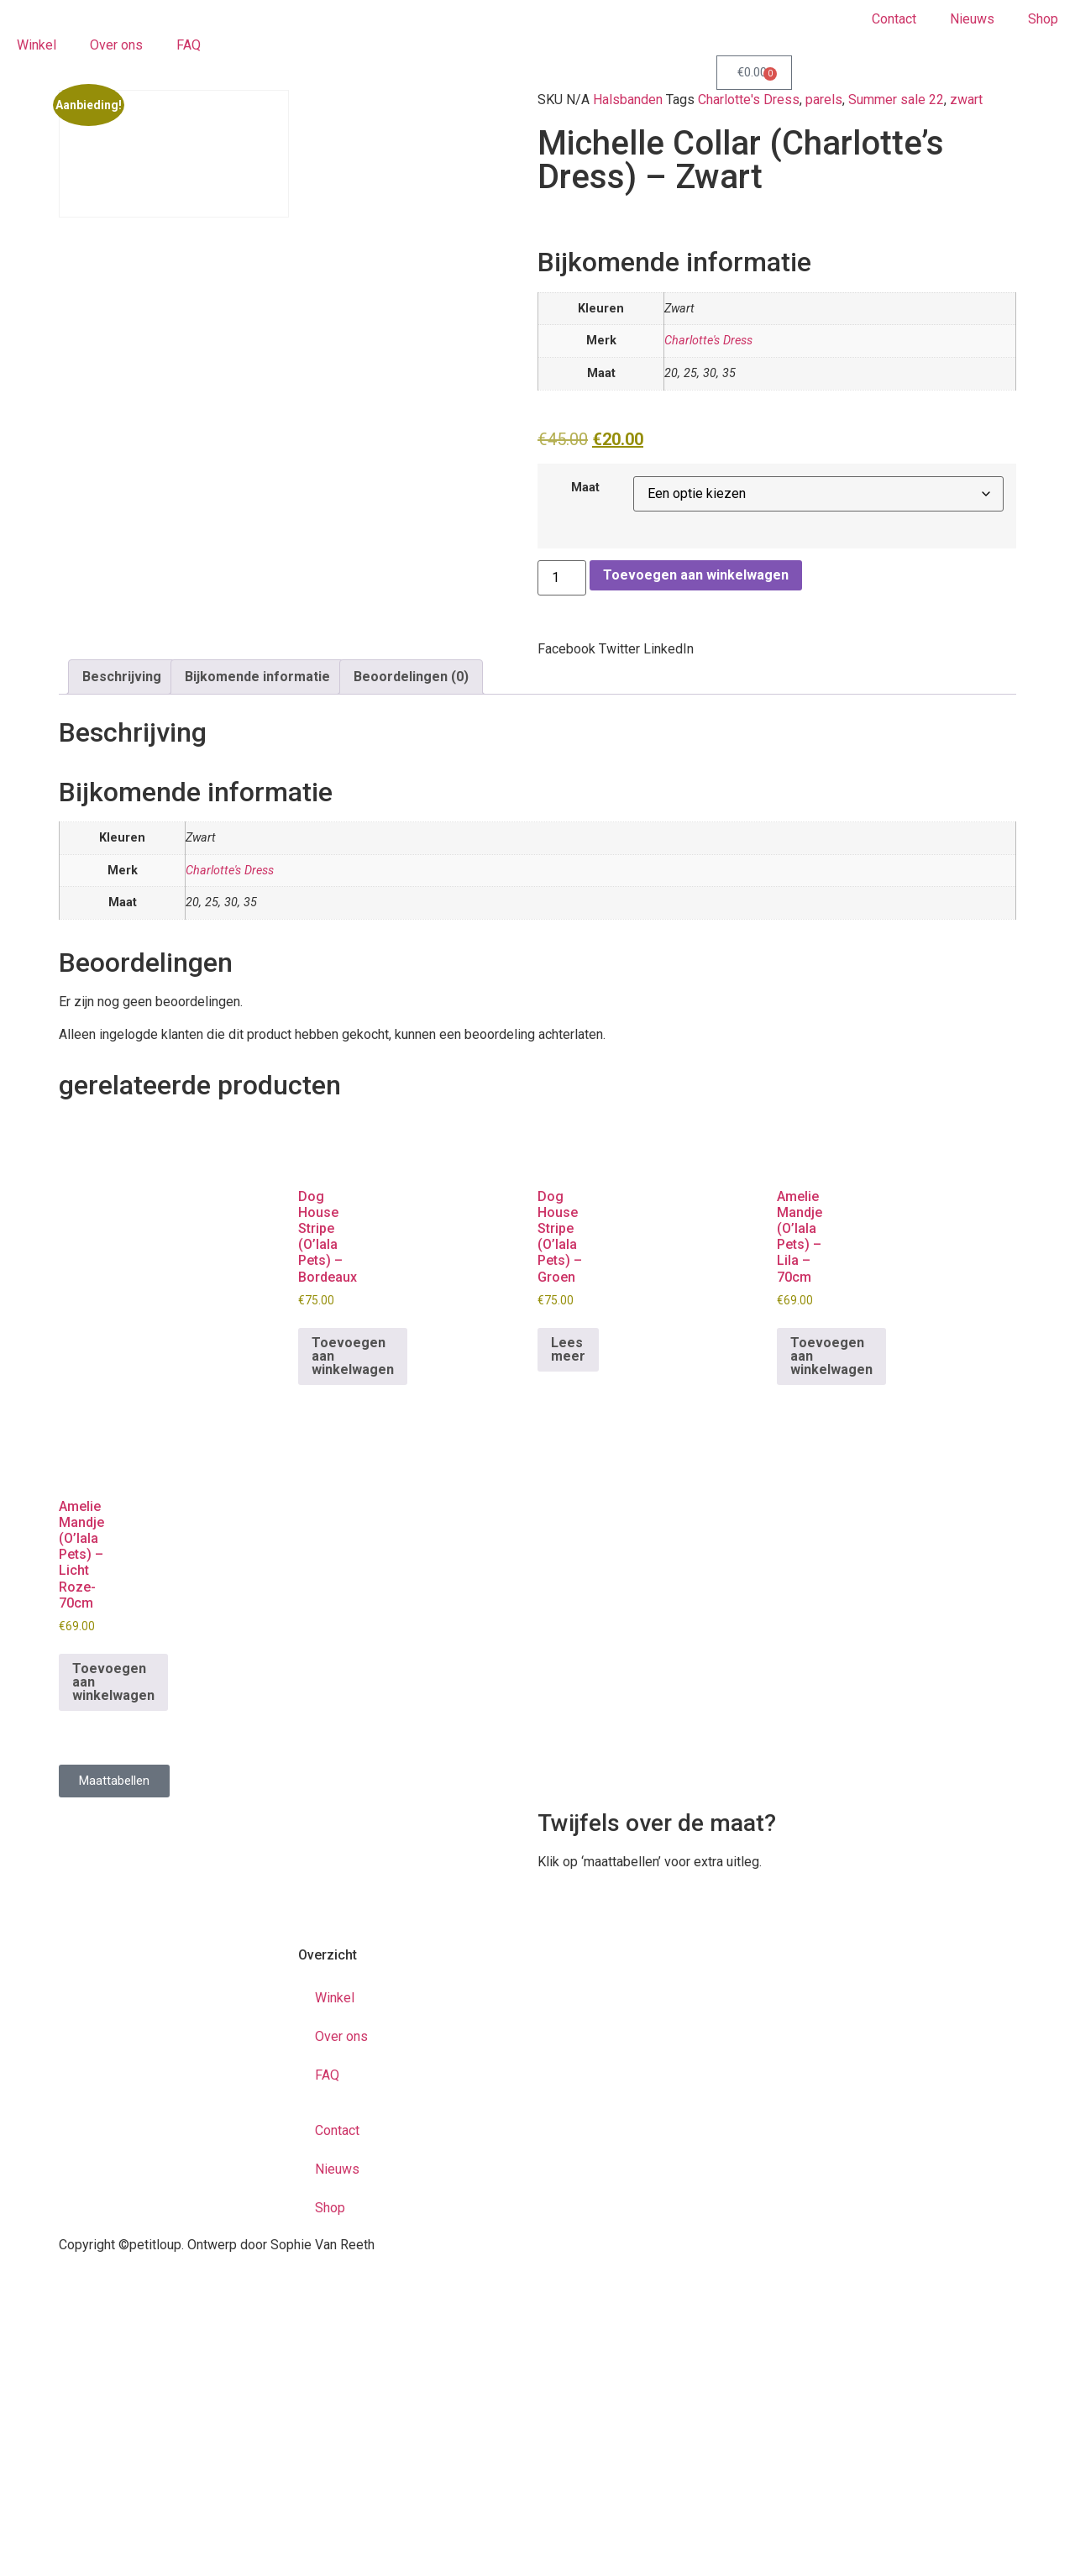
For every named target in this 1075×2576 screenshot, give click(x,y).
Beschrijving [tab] (121, 677)
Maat (585, 488)
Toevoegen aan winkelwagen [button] (353, 1356)
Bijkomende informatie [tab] (257, 677)
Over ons (116, 45)
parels (823, 100)
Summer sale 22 (896, 100)
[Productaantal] (562, 577)
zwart (966, 100)
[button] (566, 649)
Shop (1043, 19)
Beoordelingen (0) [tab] (411, 677)
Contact (894, 19)
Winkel (36, 45)
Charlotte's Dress (749, 100)
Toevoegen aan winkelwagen (696, 575)
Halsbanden (628, 100)
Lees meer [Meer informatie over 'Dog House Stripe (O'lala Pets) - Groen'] (568, 1349)
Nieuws (972, 19)
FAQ (188, 45)
